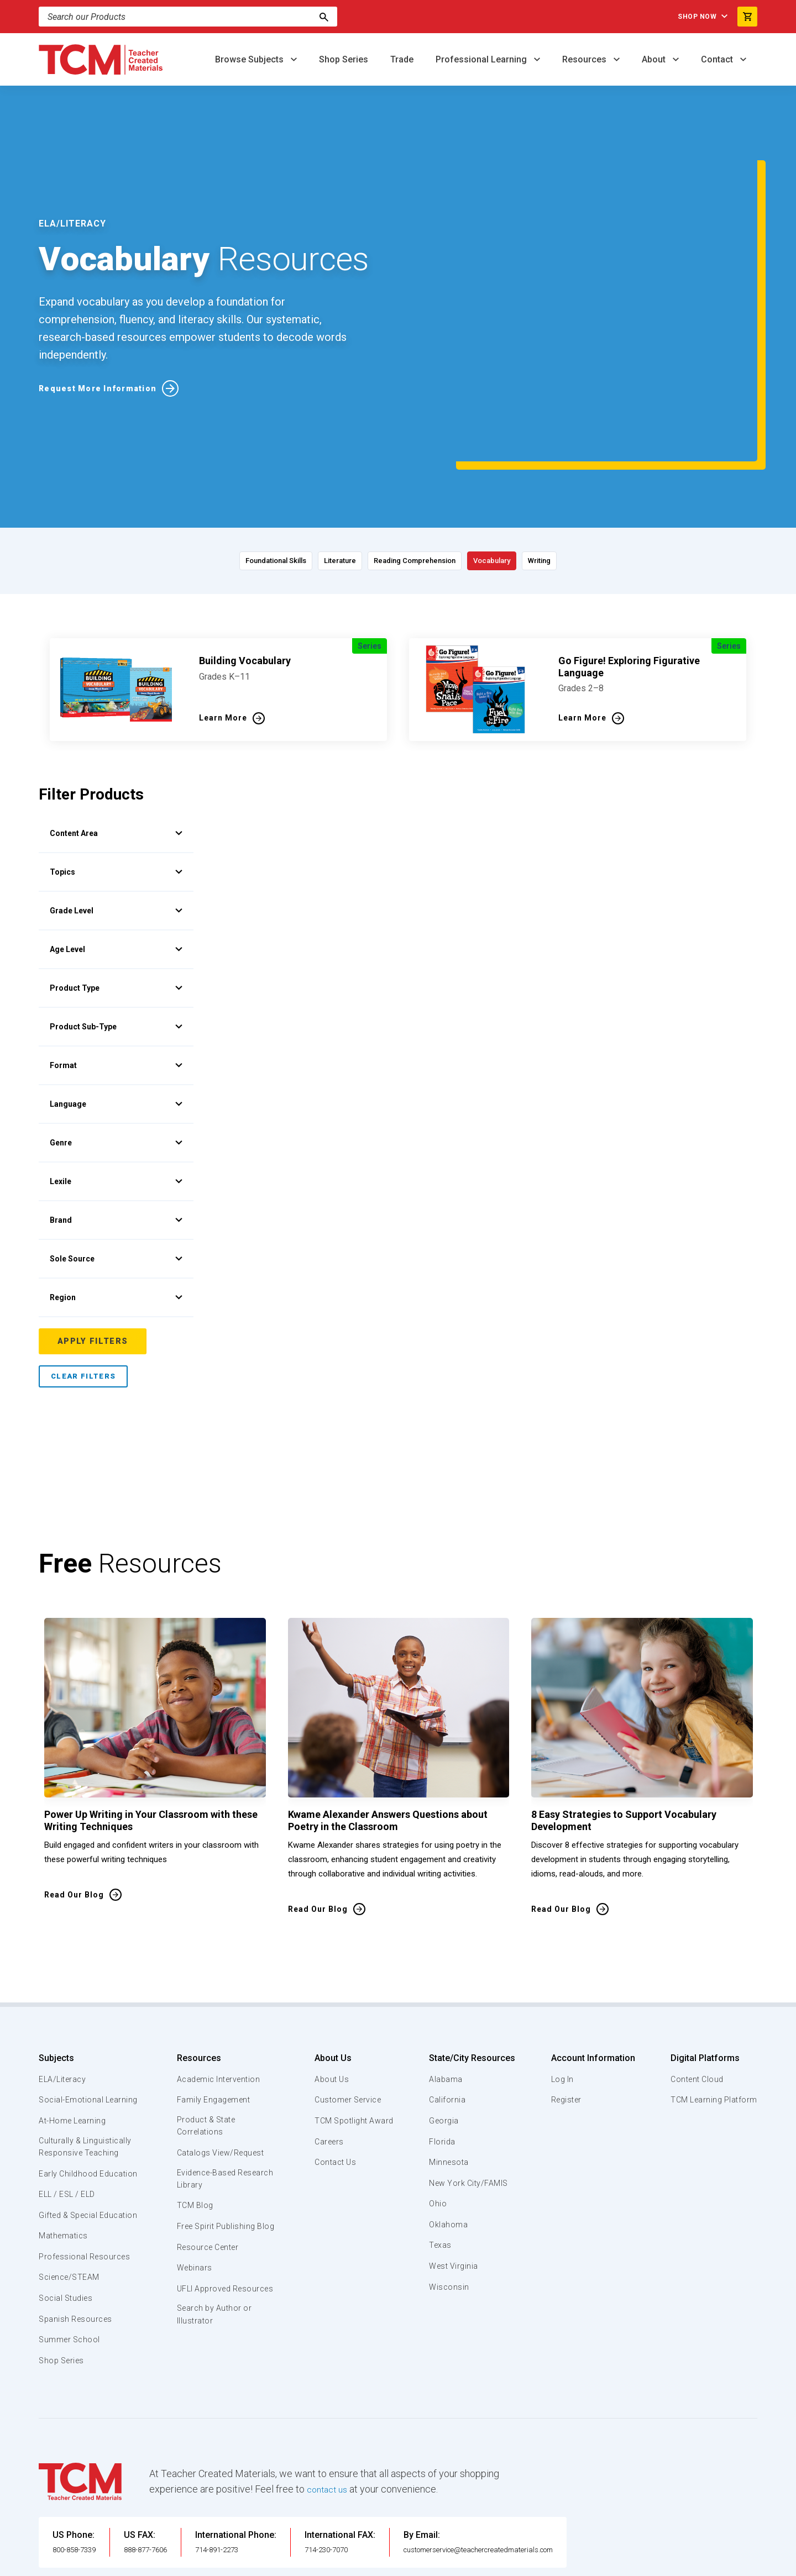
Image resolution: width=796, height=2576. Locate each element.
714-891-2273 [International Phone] (247, 2488)
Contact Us (333, 2062)
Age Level (116, 848)
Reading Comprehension (420, 459)
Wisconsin (448, 2186)
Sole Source (116, 1157)
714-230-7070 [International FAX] (356, 2488)
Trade (401, 59)
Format (116, 964)
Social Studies (68, 2237)
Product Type (116, 886)
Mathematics (65, 2175)
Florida (441, 2041)
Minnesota (449, 2062)
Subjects (56, 1957)
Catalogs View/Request (222, 2053)
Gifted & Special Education (71, 2147)
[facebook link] (682, 2563)
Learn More (223, 616)
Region (116, 1196)
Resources (585, 59)
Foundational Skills (208, 459)
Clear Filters (83, 1275)
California (446, 1999)
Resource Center (209, 2162)
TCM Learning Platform (711, 1999)
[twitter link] (749, 2563)
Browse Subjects (250, 59)
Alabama (445, 1978)
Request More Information (104, 337)
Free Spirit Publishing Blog (217, 2134)
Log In (560, 1978)
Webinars (193, 2183)
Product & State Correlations (207, 2026)
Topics (116, 770)
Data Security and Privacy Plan (562, 2563)
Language (116, 1002)
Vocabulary (534, 459)
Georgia (444, 2020)
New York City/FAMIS (469, 2082)
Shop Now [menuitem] (686, 17)
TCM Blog (194, 2107)
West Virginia (454, 2165)
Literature (307, 459)
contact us (329, 2428)
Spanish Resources (78, 2258)
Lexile (116, 1080)
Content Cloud (695, 1978)
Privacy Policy (467, 2563)
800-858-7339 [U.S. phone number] (80, 2488)
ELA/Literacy (64, 1978)
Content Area (116, 732)
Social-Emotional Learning (72, 2005)
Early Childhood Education (69, 2093)
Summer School (71, 2279)
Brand (116, 1118)
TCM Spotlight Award (353, 2020)
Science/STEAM (71, 2216)
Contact (718, 59)
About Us (329, 1957)
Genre (116, 1041)
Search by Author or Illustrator (215, 2242)
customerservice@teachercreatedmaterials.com (523, 2488)
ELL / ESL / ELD (70, 2120)
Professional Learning (482, 59)
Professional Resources (86, 2195)
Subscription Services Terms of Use (361, 2563)
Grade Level (116, 809)
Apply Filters (94, 1240)
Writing (612, 459)
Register (565, 1999)
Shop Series (343, 59)
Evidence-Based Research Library (208, 2080)
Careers (327, 2041)
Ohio (437, 2103)
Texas (440, 2144)
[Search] (324, 17)
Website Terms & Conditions (226, 2563)
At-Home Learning (74, 2033)
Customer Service (347, 1999)
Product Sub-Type (116, 925)
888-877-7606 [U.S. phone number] (163, 2488)
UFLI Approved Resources (204, 2209)
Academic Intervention (220, 1978)
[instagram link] (727, 2563)
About (655, 59)
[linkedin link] (704, 2563)
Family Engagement (214, 1999)
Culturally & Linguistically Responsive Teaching (88, 2059)
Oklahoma (447, 2124)
